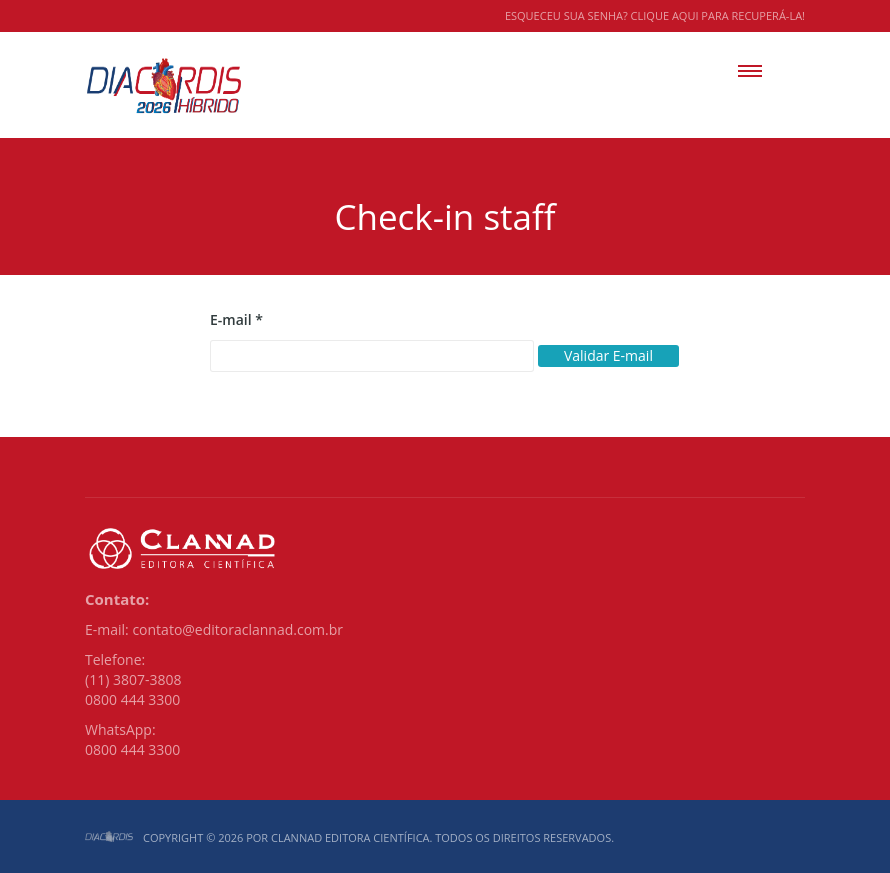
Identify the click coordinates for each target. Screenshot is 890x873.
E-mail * (236, 319)
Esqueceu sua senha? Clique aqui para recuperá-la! (655, 15)
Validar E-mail (608, 355)
